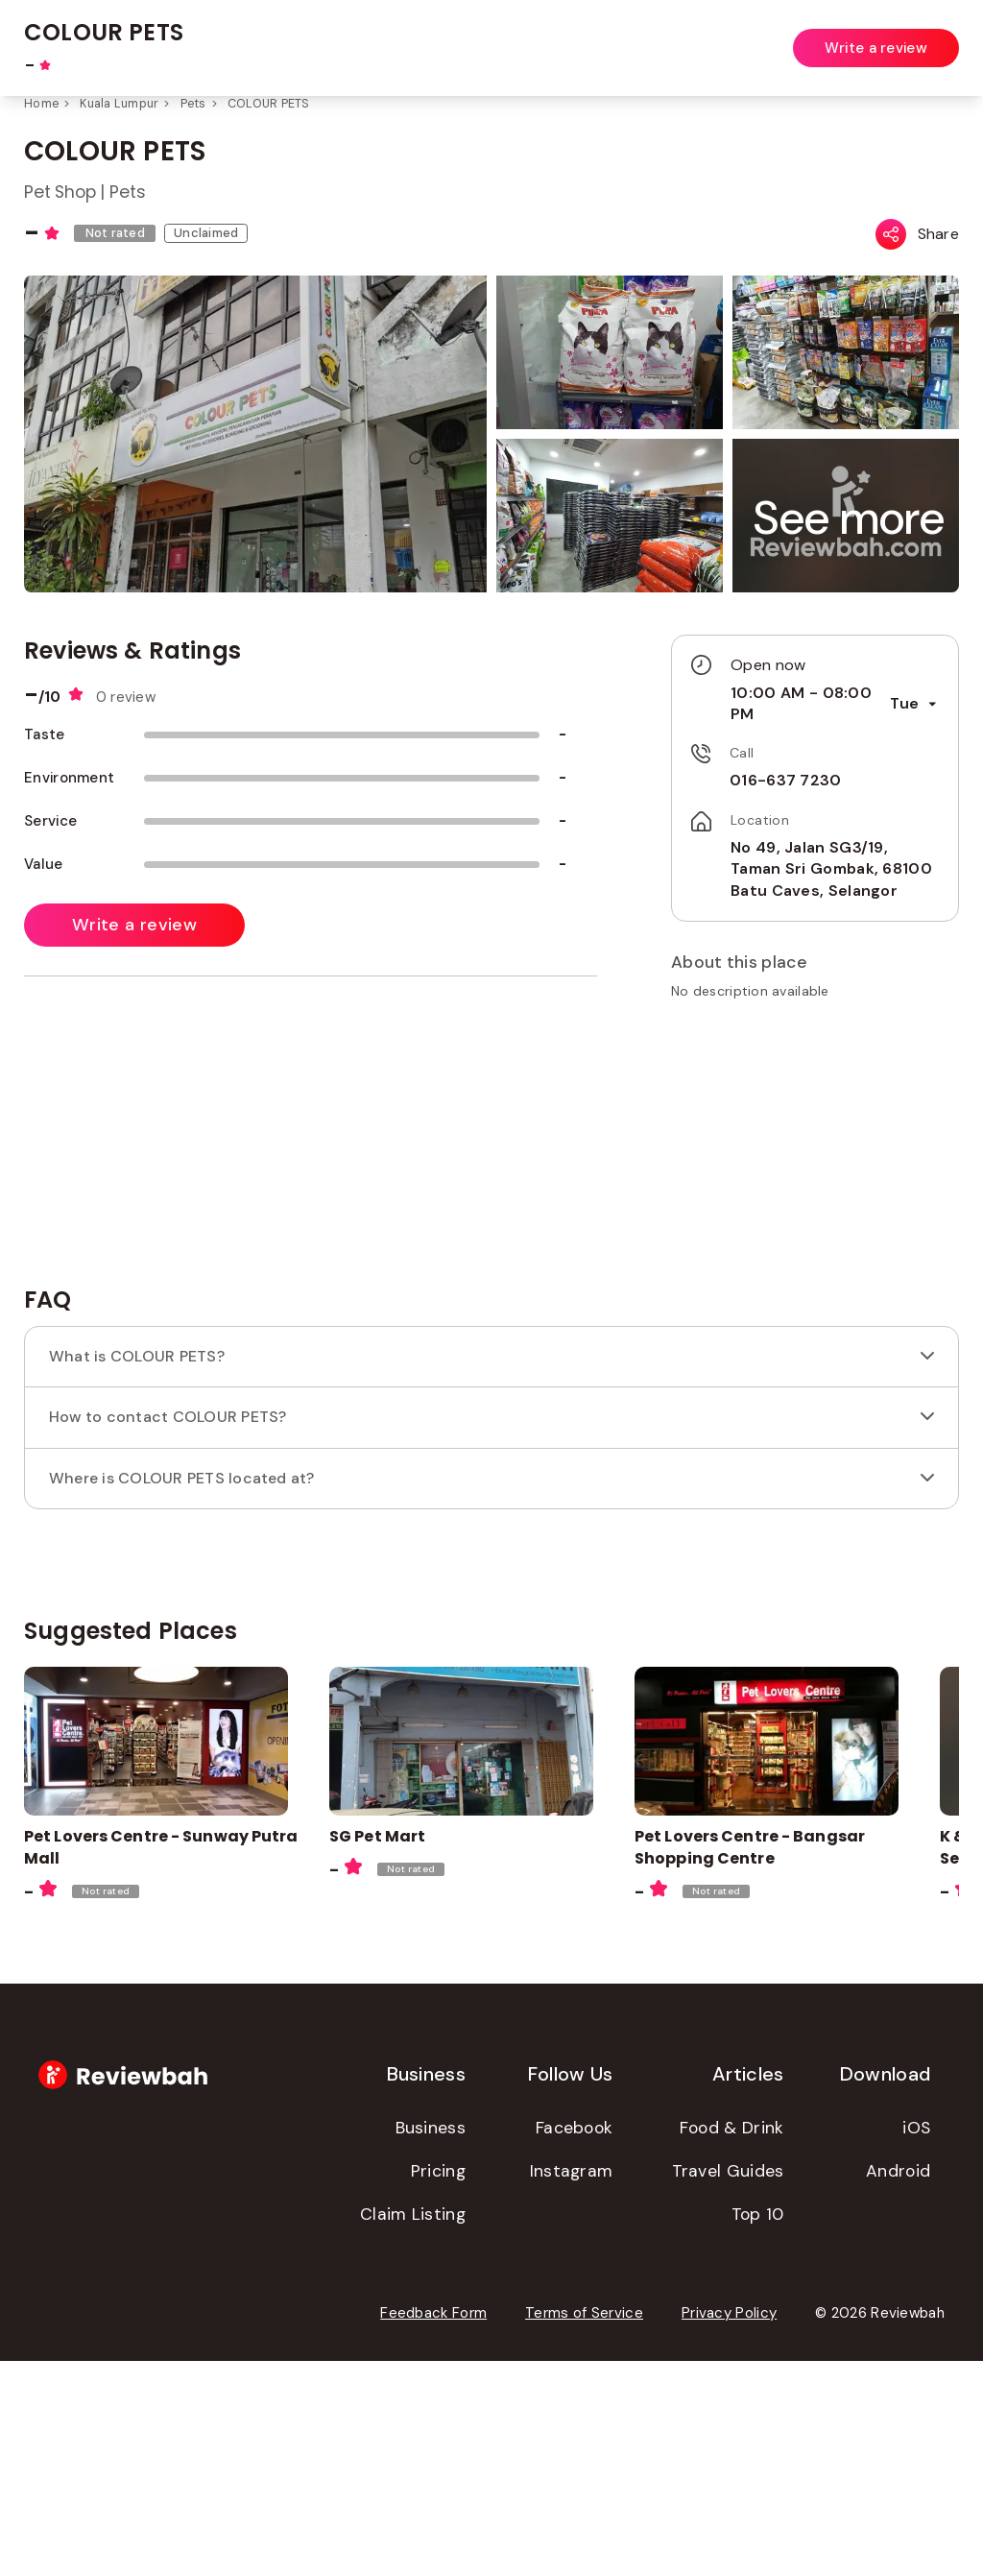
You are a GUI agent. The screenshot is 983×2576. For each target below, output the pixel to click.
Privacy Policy (729, 2528)
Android (898, 2385)
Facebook (574, 2342)
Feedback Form (433, 2528)
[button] (849, 518)
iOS (916, 2342)
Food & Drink (732, 2342)
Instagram (571, 2385)
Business (431, 2342)
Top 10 (757, 2429)
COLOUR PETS (269, 103)
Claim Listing (413, 2429)
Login (942, 36)
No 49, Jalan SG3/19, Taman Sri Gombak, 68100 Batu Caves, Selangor (820, 847)
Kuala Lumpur (119, 103)
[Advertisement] (801, 1365)
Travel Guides (728, 2385)
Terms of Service (584, 2528)
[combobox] (405, 37)
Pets (193, 103)
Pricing (438, 2385)
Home (41, 103)
